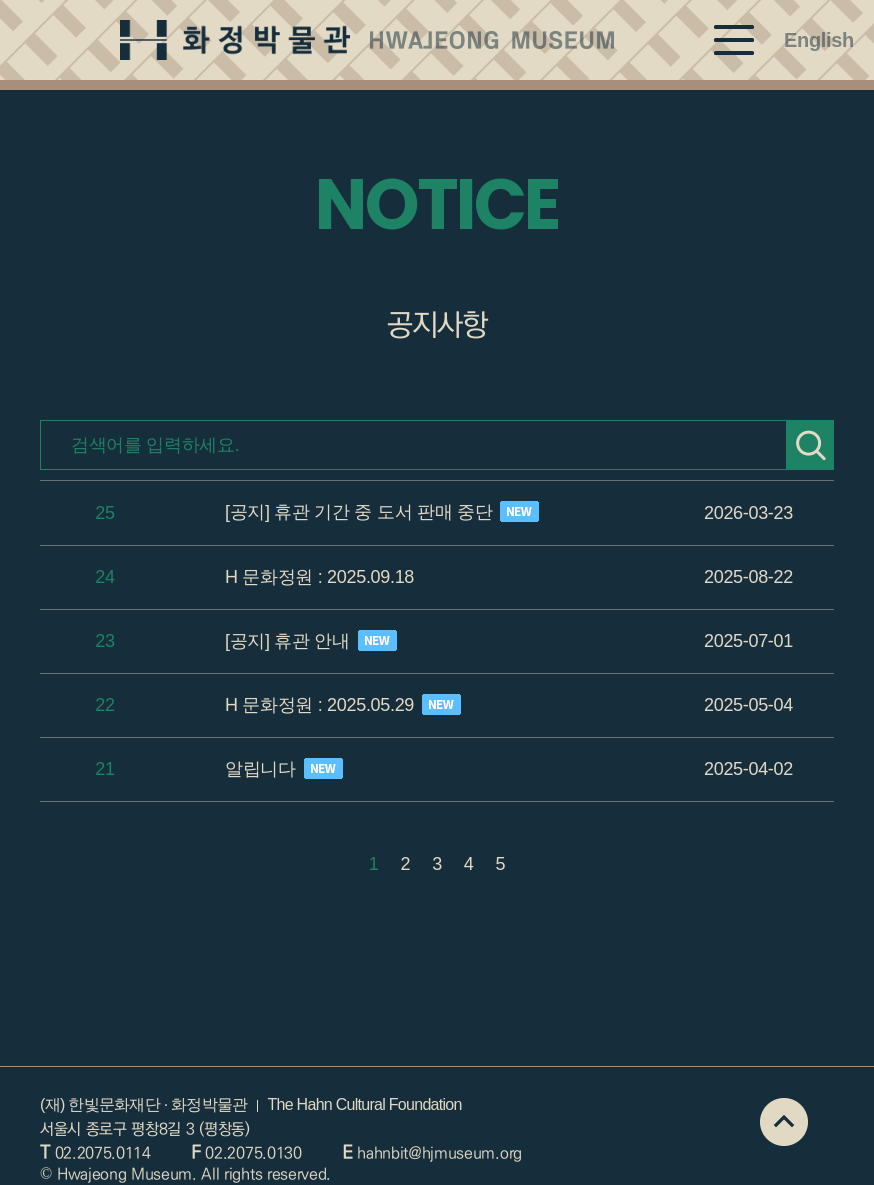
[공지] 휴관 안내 (311, 640)
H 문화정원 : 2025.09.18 (319, 577)
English (819, 40)
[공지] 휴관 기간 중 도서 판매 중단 (382, 511)
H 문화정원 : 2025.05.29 (343, 704)
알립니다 (284, 768)
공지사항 (436, 325)
